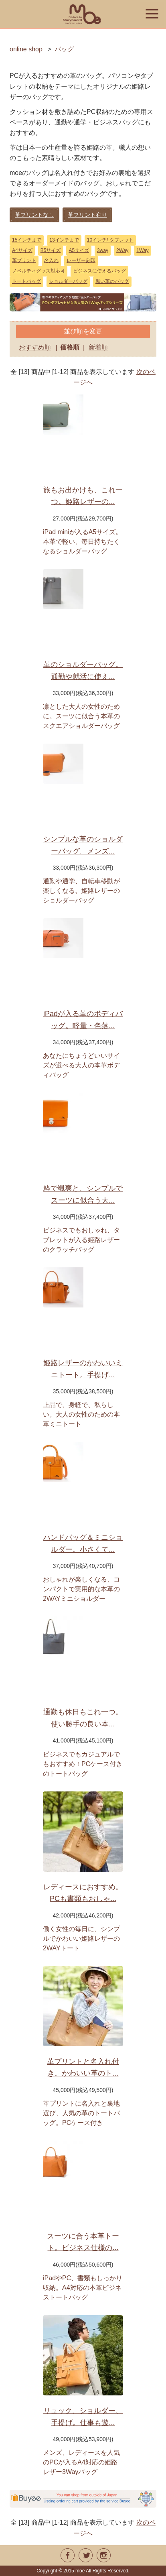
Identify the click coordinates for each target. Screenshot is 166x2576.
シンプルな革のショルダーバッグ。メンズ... (83, 845)
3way (102, 250)
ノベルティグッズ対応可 (38, 271)
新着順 (98, 347)
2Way (122, 250)
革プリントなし (34, 214)
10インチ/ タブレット (110, 240)
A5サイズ (79, 250)
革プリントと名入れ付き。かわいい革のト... (83, 2068)
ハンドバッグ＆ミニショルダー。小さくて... (83, 1543)
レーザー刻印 (81, 260)
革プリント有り (87, 214)
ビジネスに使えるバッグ (99, 271)
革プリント (24, 260)
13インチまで (64, 240)
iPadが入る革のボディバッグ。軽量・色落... (83, 1020)
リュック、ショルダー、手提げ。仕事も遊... (83, 2417)
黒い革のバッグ (112, 281)
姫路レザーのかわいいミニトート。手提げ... (83, 1369)
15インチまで (26, 240)
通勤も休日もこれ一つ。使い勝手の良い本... (83, 1718)
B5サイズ (50, 250)
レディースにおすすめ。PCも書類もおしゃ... (83, 1893)
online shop (26, 49)
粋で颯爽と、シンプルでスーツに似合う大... (83, 1194)
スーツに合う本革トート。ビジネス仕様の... (83, 2242)
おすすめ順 (35, 347)
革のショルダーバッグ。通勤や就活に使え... (83, 671)
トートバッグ (26, 281)
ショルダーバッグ (68, 281)
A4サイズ (22, 250)
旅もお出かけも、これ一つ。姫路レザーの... (83, 496)
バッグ (64, 49)
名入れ (51, 260)
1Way (142, 250)
